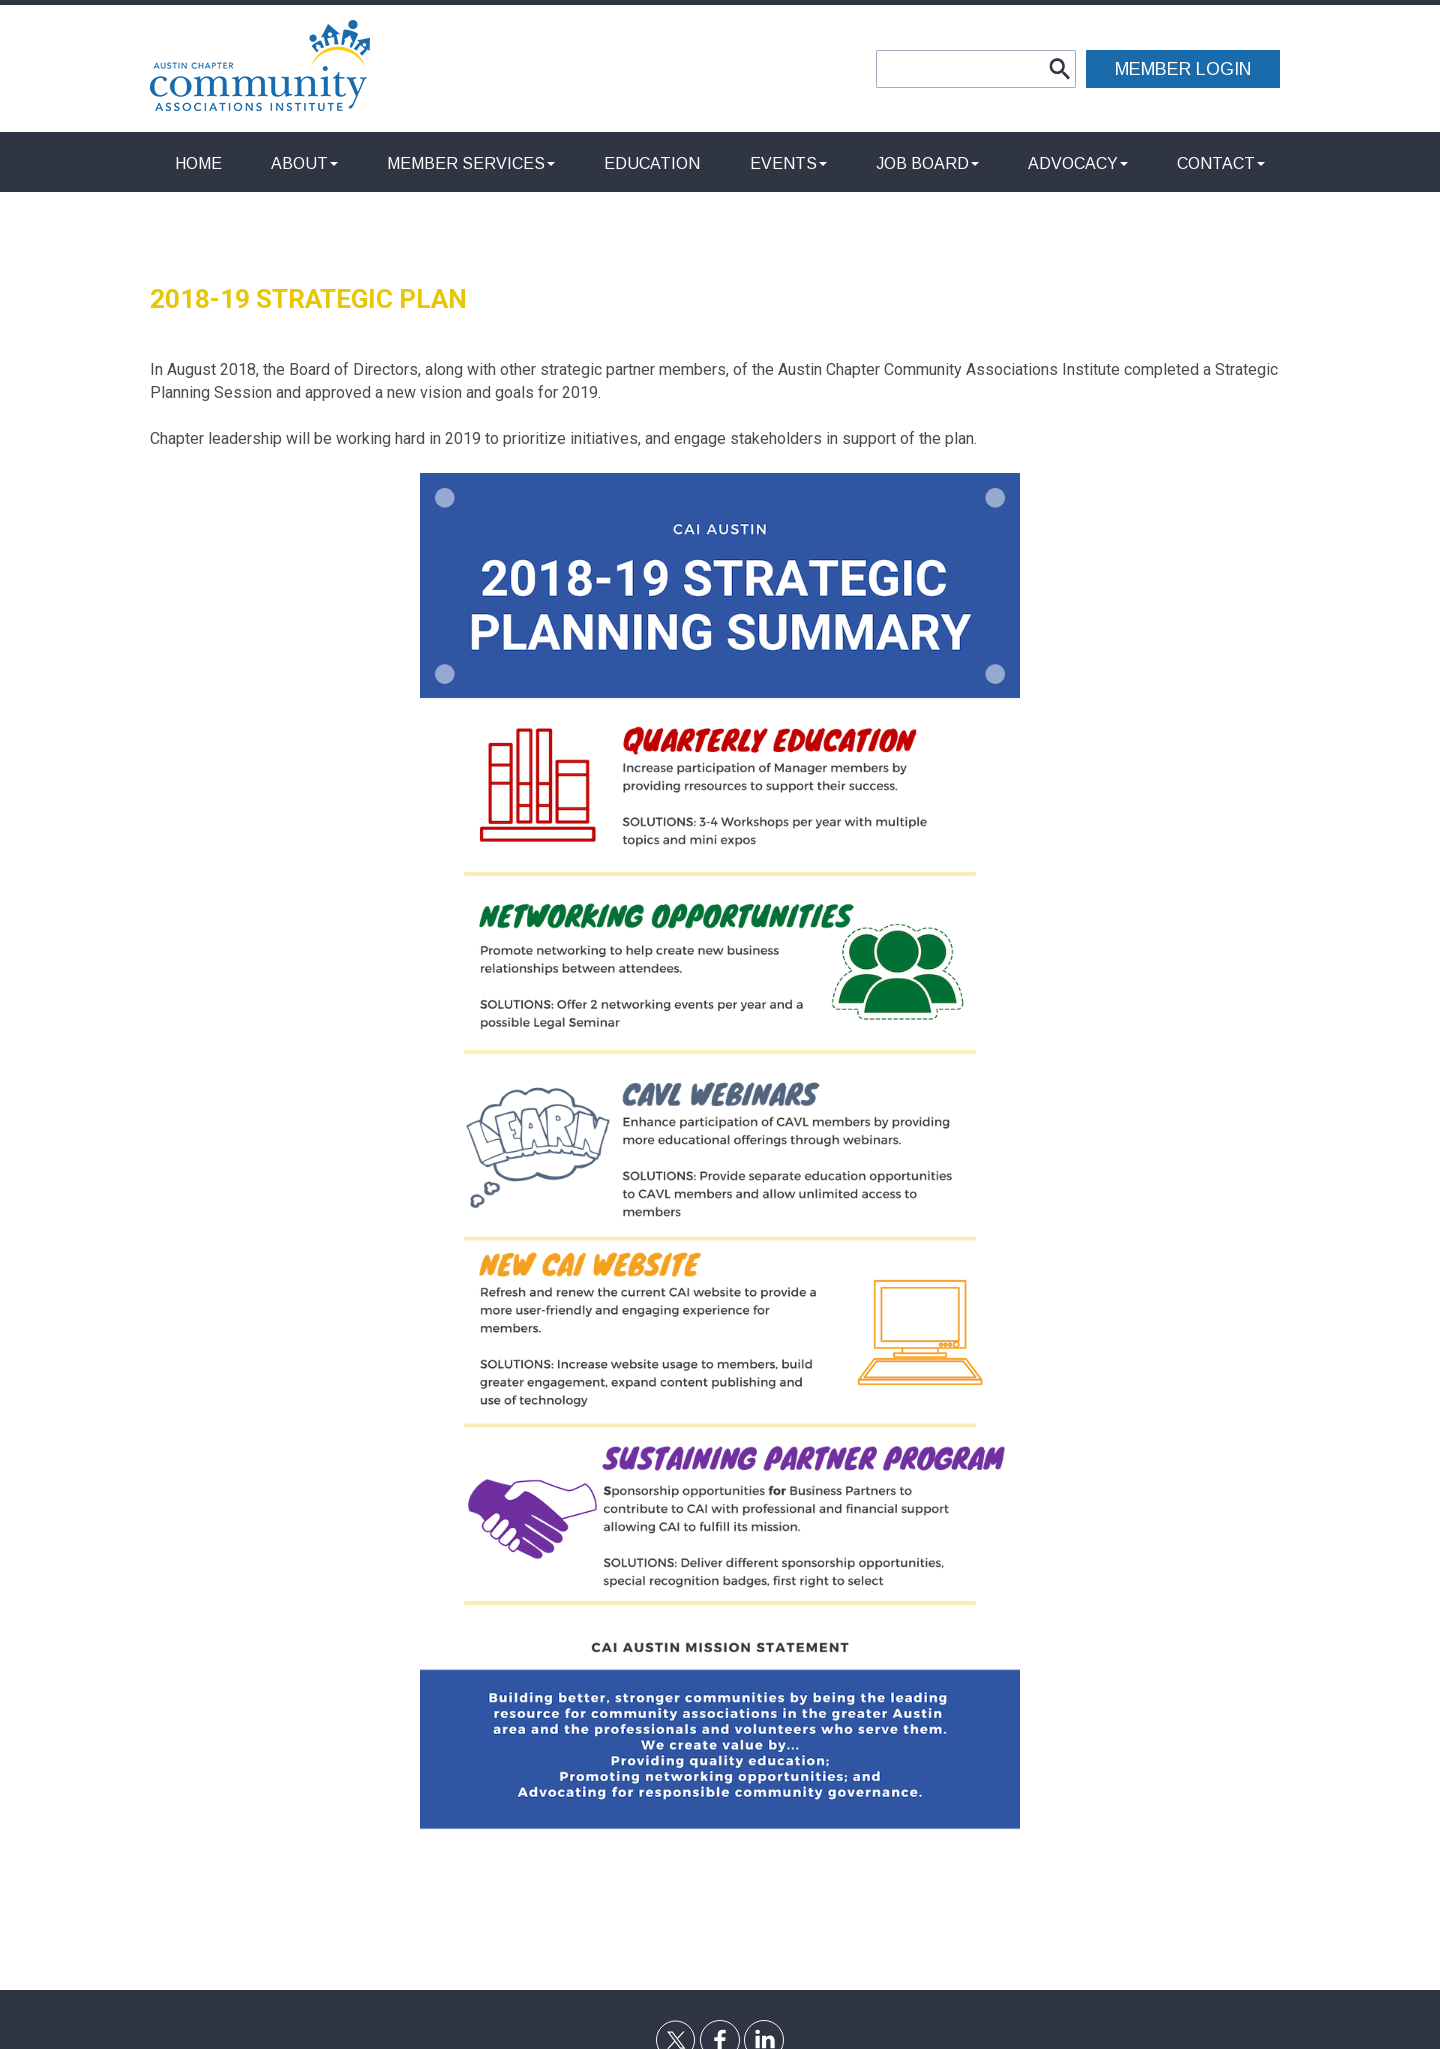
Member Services (471, 163)
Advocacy (1078, 163)
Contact (1221, 163)
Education (652, 163)
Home (198, 163)
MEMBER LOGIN (1183, 69)
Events (788, 163)
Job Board (927, 163)
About (304, 163)
